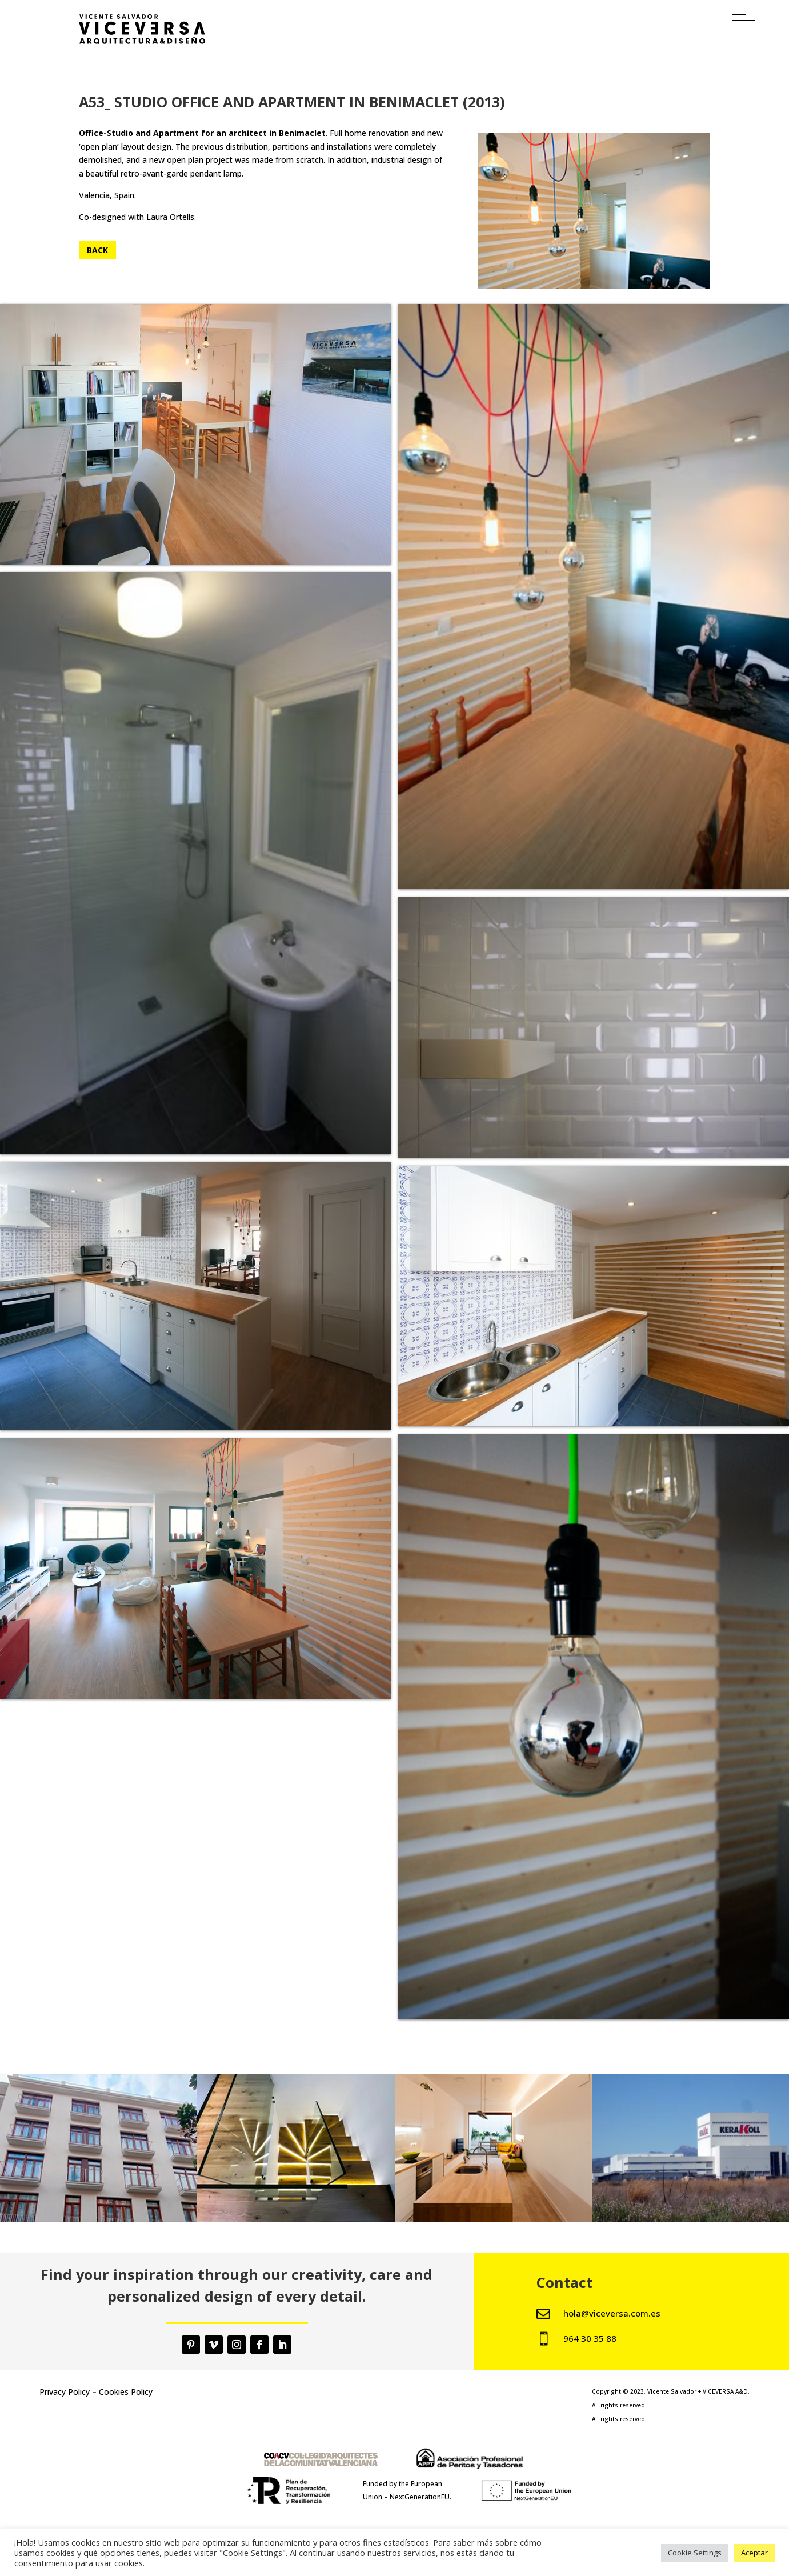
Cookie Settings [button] (695, 2552)
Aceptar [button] (754, 2552)
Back (97, 250)
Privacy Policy (64, 2391)
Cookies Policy (126, 2391)
